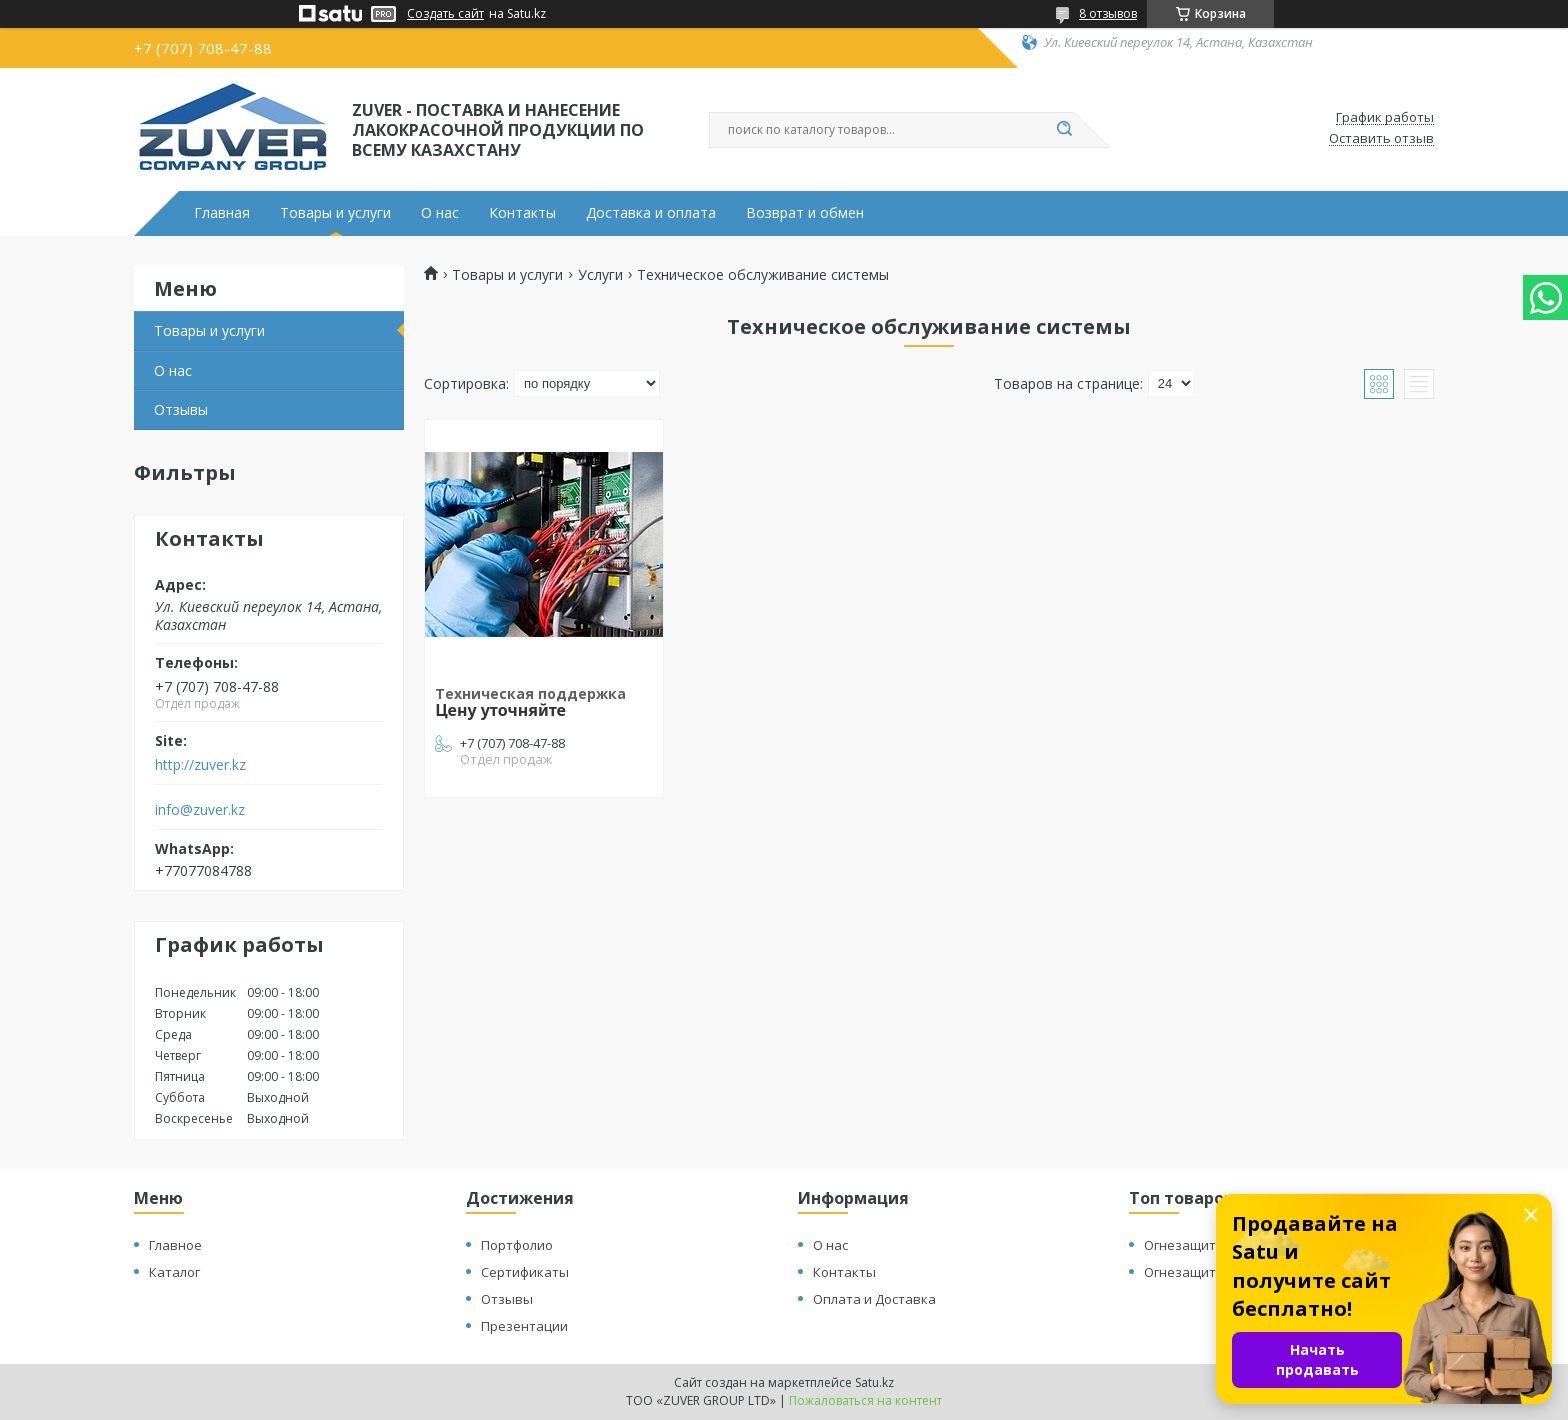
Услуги (600, 275)
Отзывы (181, 409)
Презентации (524, 1326)
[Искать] (1064, 130)
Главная (222, 213)
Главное (175, 1245)
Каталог (174, 1272)
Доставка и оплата (651, 213)
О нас (440, 213)
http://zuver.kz (200, 765)
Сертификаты (525, 1272)
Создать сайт (445, 14)
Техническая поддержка (530, 693)
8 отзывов (1108, 13)
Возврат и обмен (805, 213)
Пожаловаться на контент (865, 1400)
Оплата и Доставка (874, 1299)
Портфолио (517, 1245)
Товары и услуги (335, 213)
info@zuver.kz (200, 810)
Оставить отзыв (1381, 139)
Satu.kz (874, 1382)
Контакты (522, 213)
